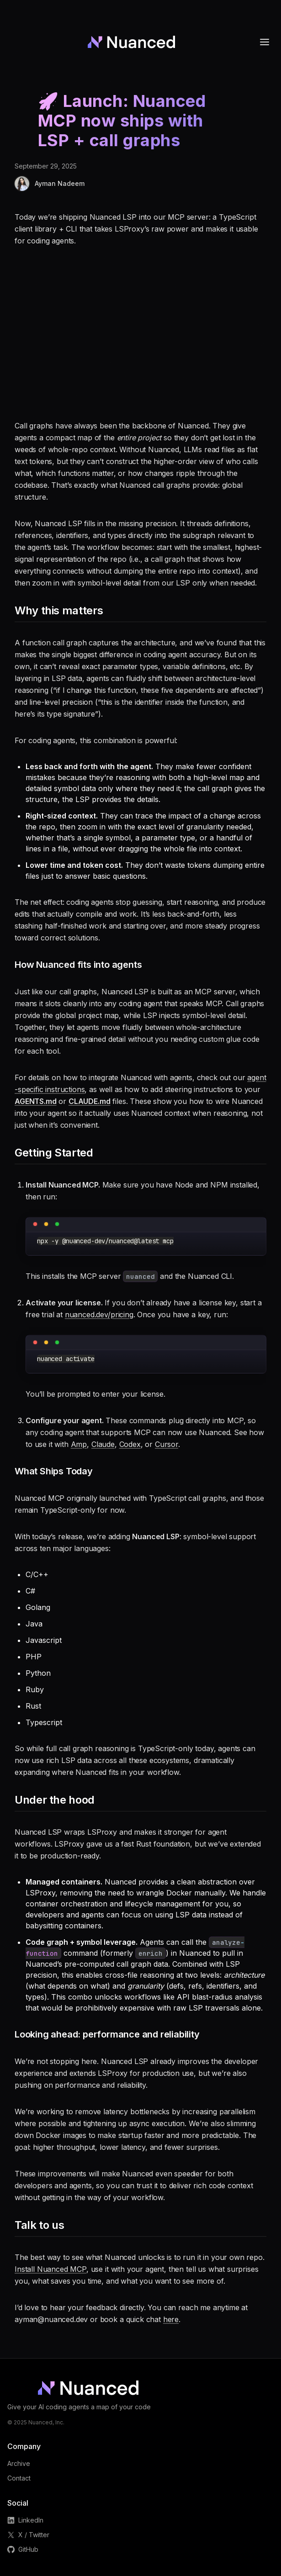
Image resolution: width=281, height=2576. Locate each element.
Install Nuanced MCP (50, 2269)
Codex (130, 1444)
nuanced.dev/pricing (99, 1314)
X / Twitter (28, 2535)
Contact (19, 2478)
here (171, 2319)
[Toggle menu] (264, 42)
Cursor (166, 1444)
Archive (18, 2463)
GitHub (22, 2549)
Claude (103, 1444)
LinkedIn (25, 2520)
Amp (79, 1444)
